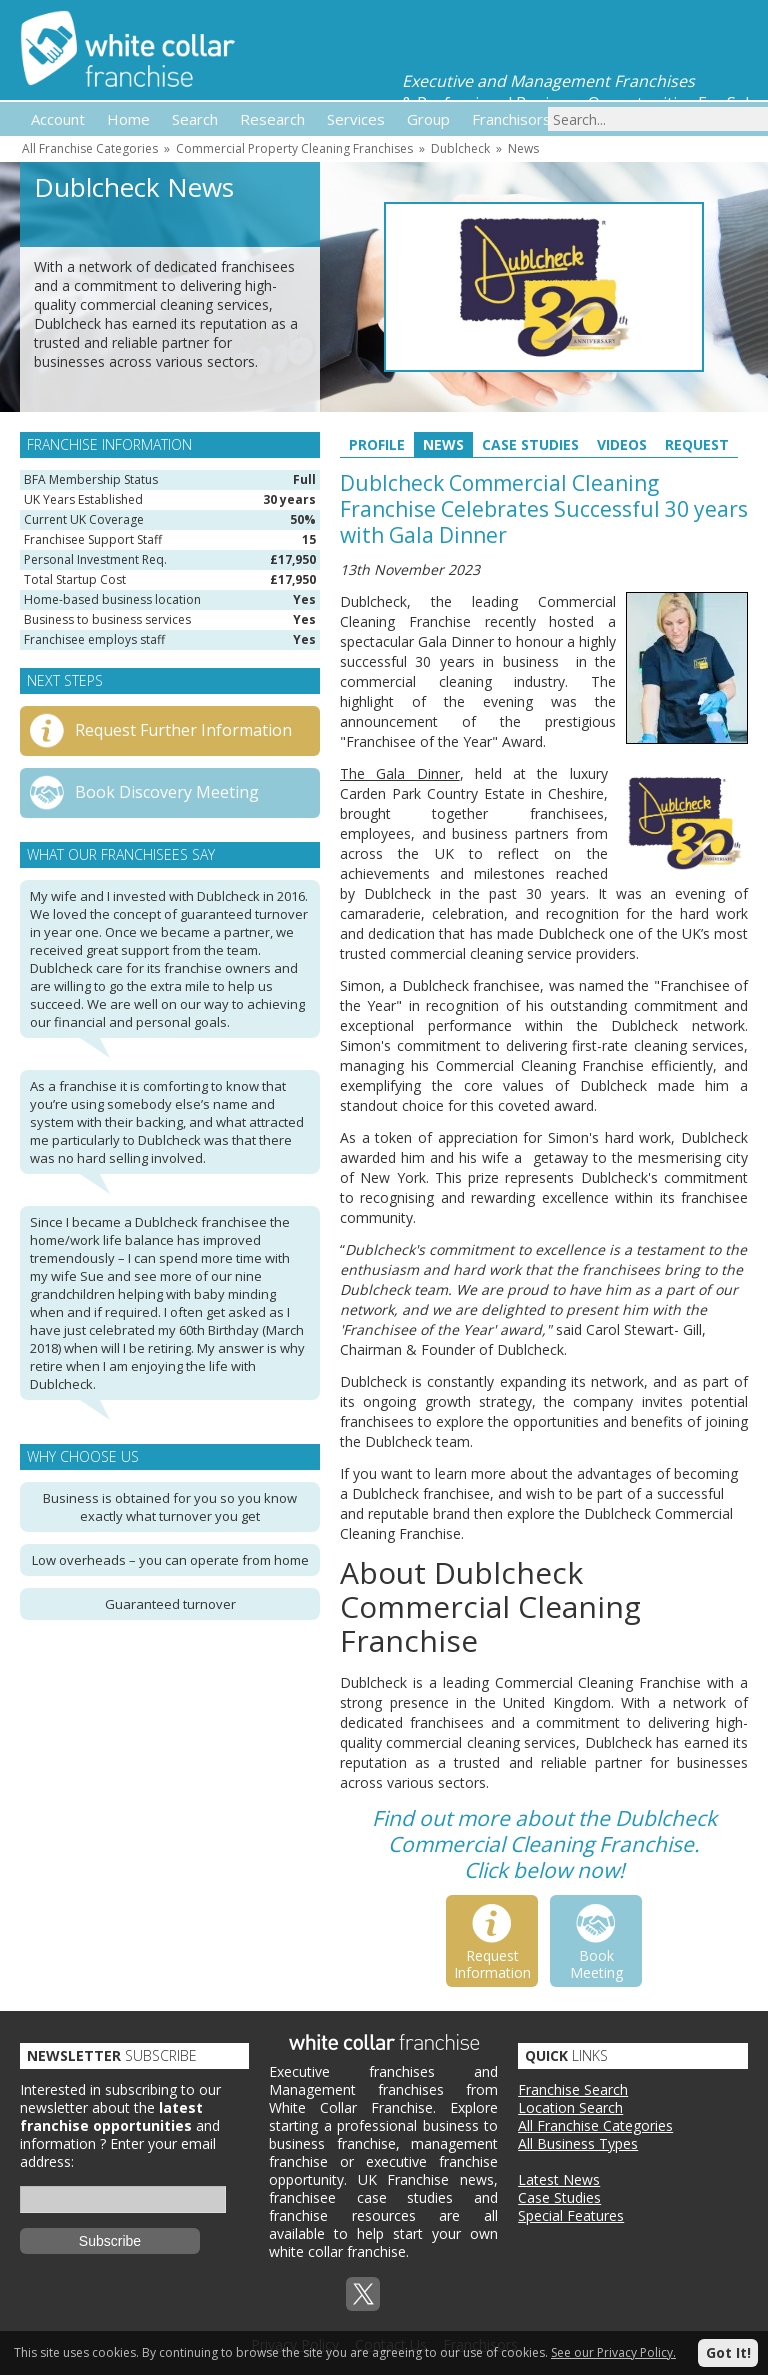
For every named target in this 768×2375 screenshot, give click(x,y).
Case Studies (530, 444)
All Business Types (578, 2143)
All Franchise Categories (90, 148)
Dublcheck (460, 148)
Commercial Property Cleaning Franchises (294, 148)
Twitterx (363, 2294)
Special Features (571, 2215)
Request (697, 444)
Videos (622, 444)
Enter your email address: (118, 2152)
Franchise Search (573, 2089)
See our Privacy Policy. (613, 2352)
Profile (377, 444)
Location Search (570, 2107)
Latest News (559, 2179)
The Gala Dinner (400, 773)
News (523, 148)
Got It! (728, 2352)
